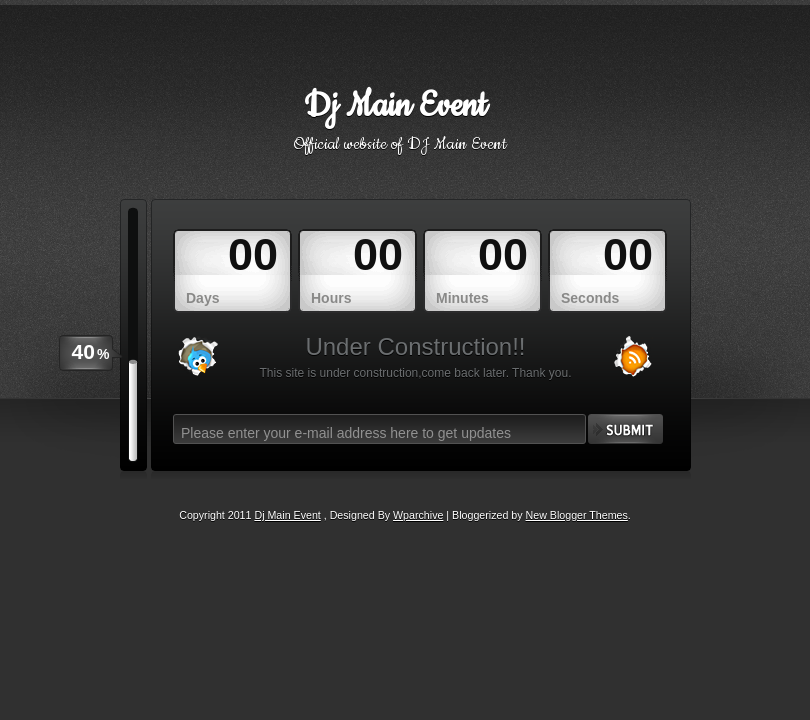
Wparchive (418, 515)
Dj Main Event (395, 106)
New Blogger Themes (577, 515)
